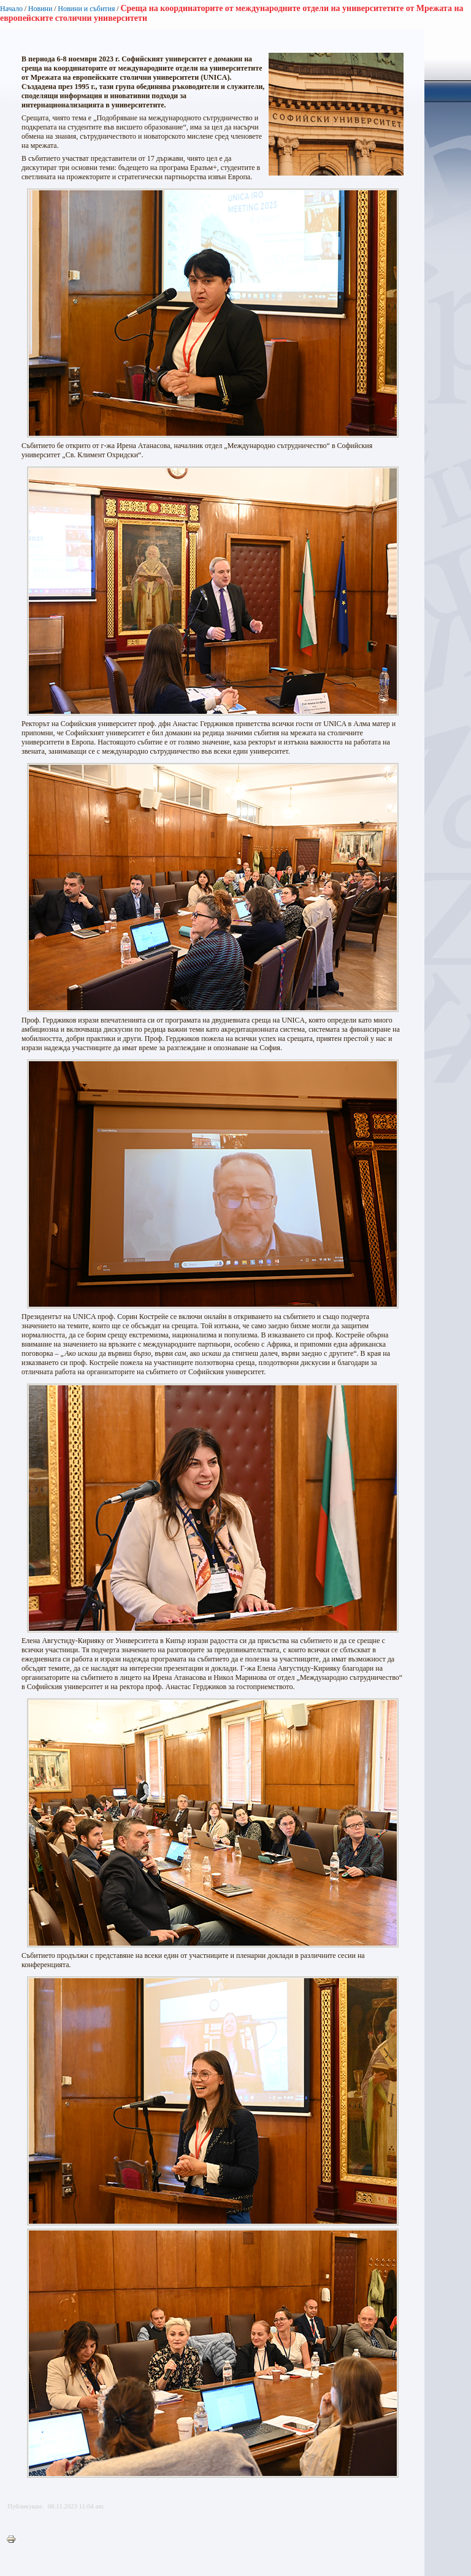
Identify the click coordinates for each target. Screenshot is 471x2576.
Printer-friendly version (14, 2539)
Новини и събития (86, 8)
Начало (11, 8)
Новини (40, 8)
